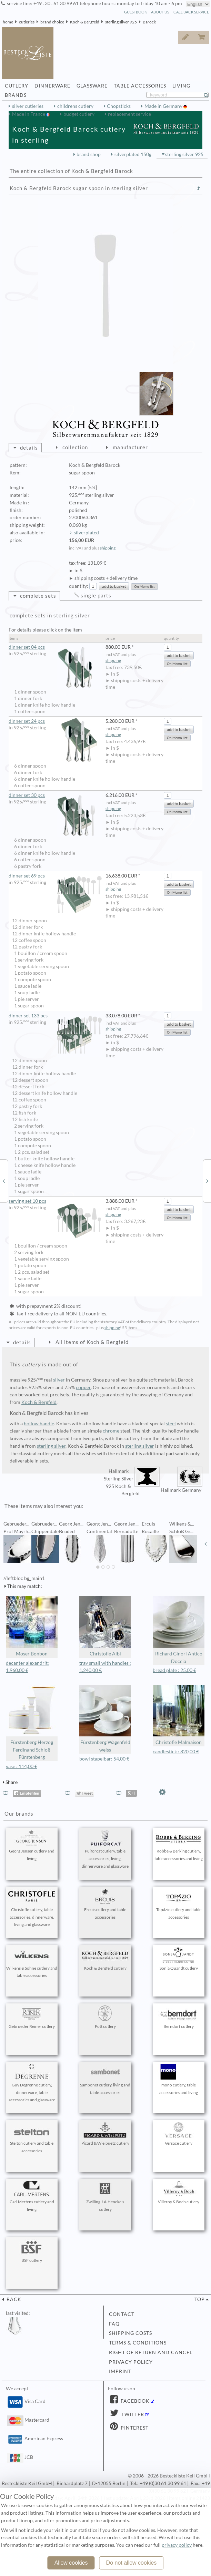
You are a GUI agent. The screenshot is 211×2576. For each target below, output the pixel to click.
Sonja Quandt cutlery (178, 1959)
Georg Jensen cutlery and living (31, 1845)
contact (121, 2314)
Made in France (29, 114)
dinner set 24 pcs (55, 721)
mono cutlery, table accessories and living (178, 2079)
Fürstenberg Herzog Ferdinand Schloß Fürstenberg (32, 1722)
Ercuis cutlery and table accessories (105, 1904)
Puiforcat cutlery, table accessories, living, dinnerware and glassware (105, 1849)
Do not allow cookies (131, 2563)
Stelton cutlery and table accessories (31, 2137)
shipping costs (130, 2333)
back (13, 2299)
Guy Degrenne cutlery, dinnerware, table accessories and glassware (31, 2083)
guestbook (135, 12)
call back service (191, 12)
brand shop (89, 154)
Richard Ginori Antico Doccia (178, 1630)
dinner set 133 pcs (55, 1016)
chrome (111, 1431)
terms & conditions (138, 2343)
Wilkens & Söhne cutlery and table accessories (31, 1962)
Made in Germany (163, 106)
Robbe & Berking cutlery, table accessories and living (178, 1845)
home (8, 21)
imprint (120, 2371)
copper (83, 1387)
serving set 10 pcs (55, 1201)
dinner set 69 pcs (55, 876)
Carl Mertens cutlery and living (31, 2196)
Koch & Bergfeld (84, 21)
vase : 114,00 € (21, 1766)
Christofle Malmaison (178, 1715)
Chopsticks (119, 106)
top (199, 2299)
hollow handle (39, 1423)
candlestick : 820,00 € (176, 1751)
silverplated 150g (132, 154)
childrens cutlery (75, 106)
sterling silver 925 (121, 21)
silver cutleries (27, 106)
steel (171, 1423)
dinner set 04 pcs (55, 647)
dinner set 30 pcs (55, 795)
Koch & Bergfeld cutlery (105, 1959)
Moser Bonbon (32, 1626)
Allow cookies (71, 2563)
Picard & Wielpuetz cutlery (105, 2134)
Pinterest (134, 2428)
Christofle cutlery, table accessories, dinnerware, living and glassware (31, 1908)
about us (160, 12)
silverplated (86, 532)
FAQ (114, 2324)
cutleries (26, 21)
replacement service (129, 114)
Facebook (134, 2401)
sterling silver (51, 1446)
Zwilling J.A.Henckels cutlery (105, 2196)
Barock (149, 21)
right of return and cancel (150, 2352)
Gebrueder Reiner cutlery (31, 2017)
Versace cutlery (178, 2134)
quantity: (78, 586)
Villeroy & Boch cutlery (178, 2192)
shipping (107, 548)
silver (59, 1380)
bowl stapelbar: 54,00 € (104, 1759)
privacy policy (131, 2362)
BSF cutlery (31, 2251)
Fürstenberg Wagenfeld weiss (105, 1719)
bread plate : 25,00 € (174, 1670)
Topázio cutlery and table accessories (178, 1904)
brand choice (52, 21)
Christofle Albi (105, 1626)
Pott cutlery (105, 2017)
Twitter (132, 2414)
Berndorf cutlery (178, 2017)
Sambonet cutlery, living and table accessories (105, 2079)
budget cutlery (78, 114)
